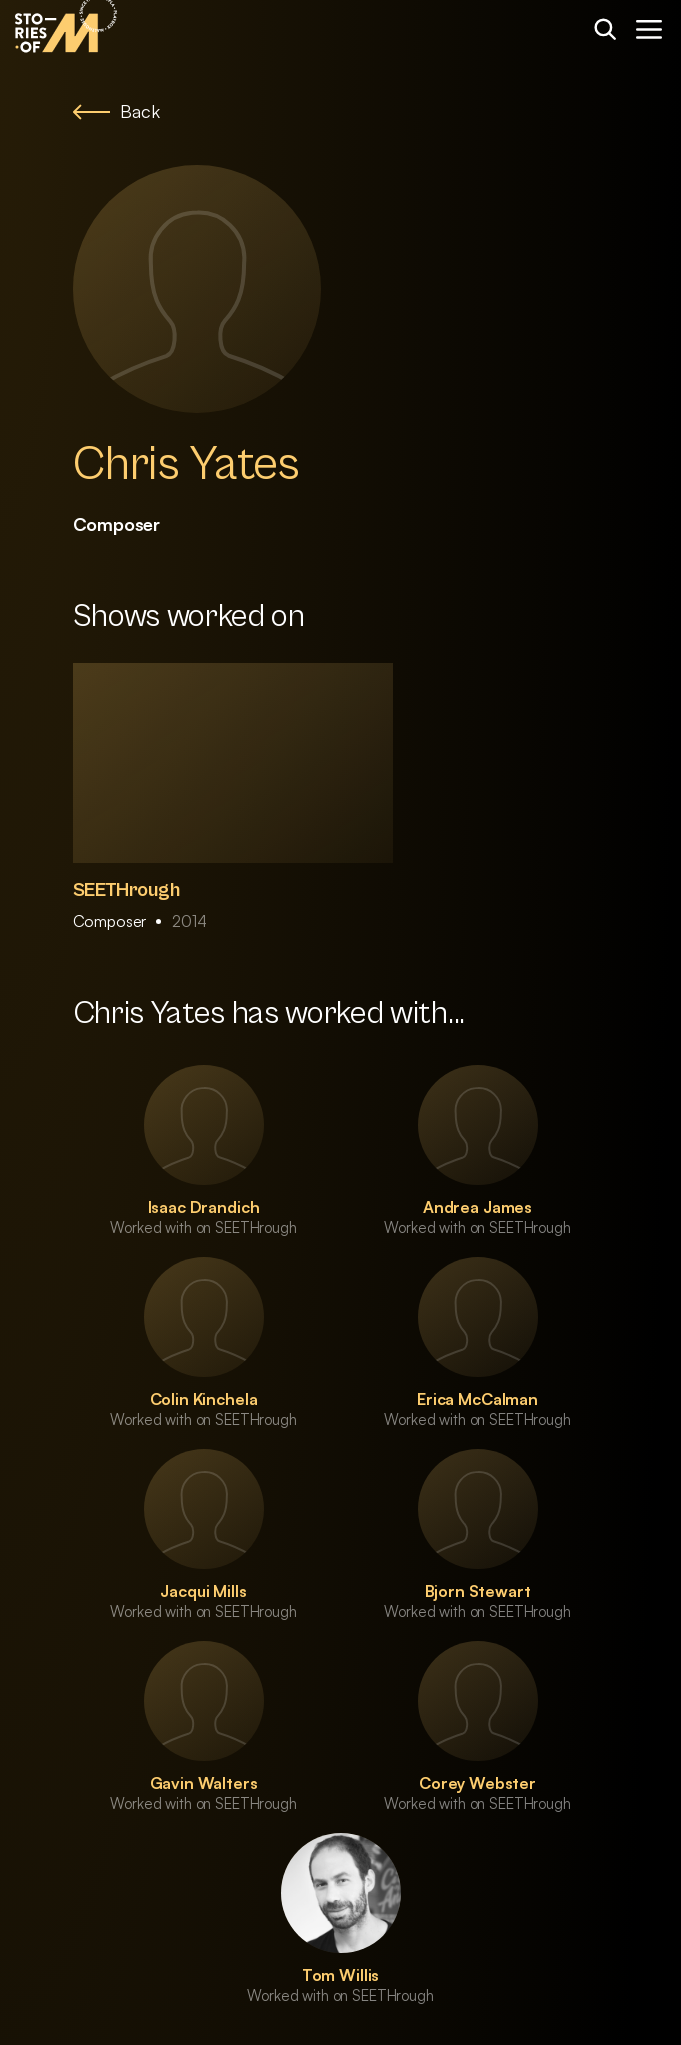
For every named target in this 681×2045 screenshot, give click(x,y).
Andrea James (477, 1207)
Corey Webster (477, 1783)
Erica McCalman (477, 1399)
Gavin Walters (204, 1783)
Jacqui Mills (203, 1591)
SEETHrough (126, 890)
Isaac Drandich (204, 1207)
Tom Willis (340, 1975)
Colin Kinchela (204, 1399)
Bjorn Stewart (478, 1591)
